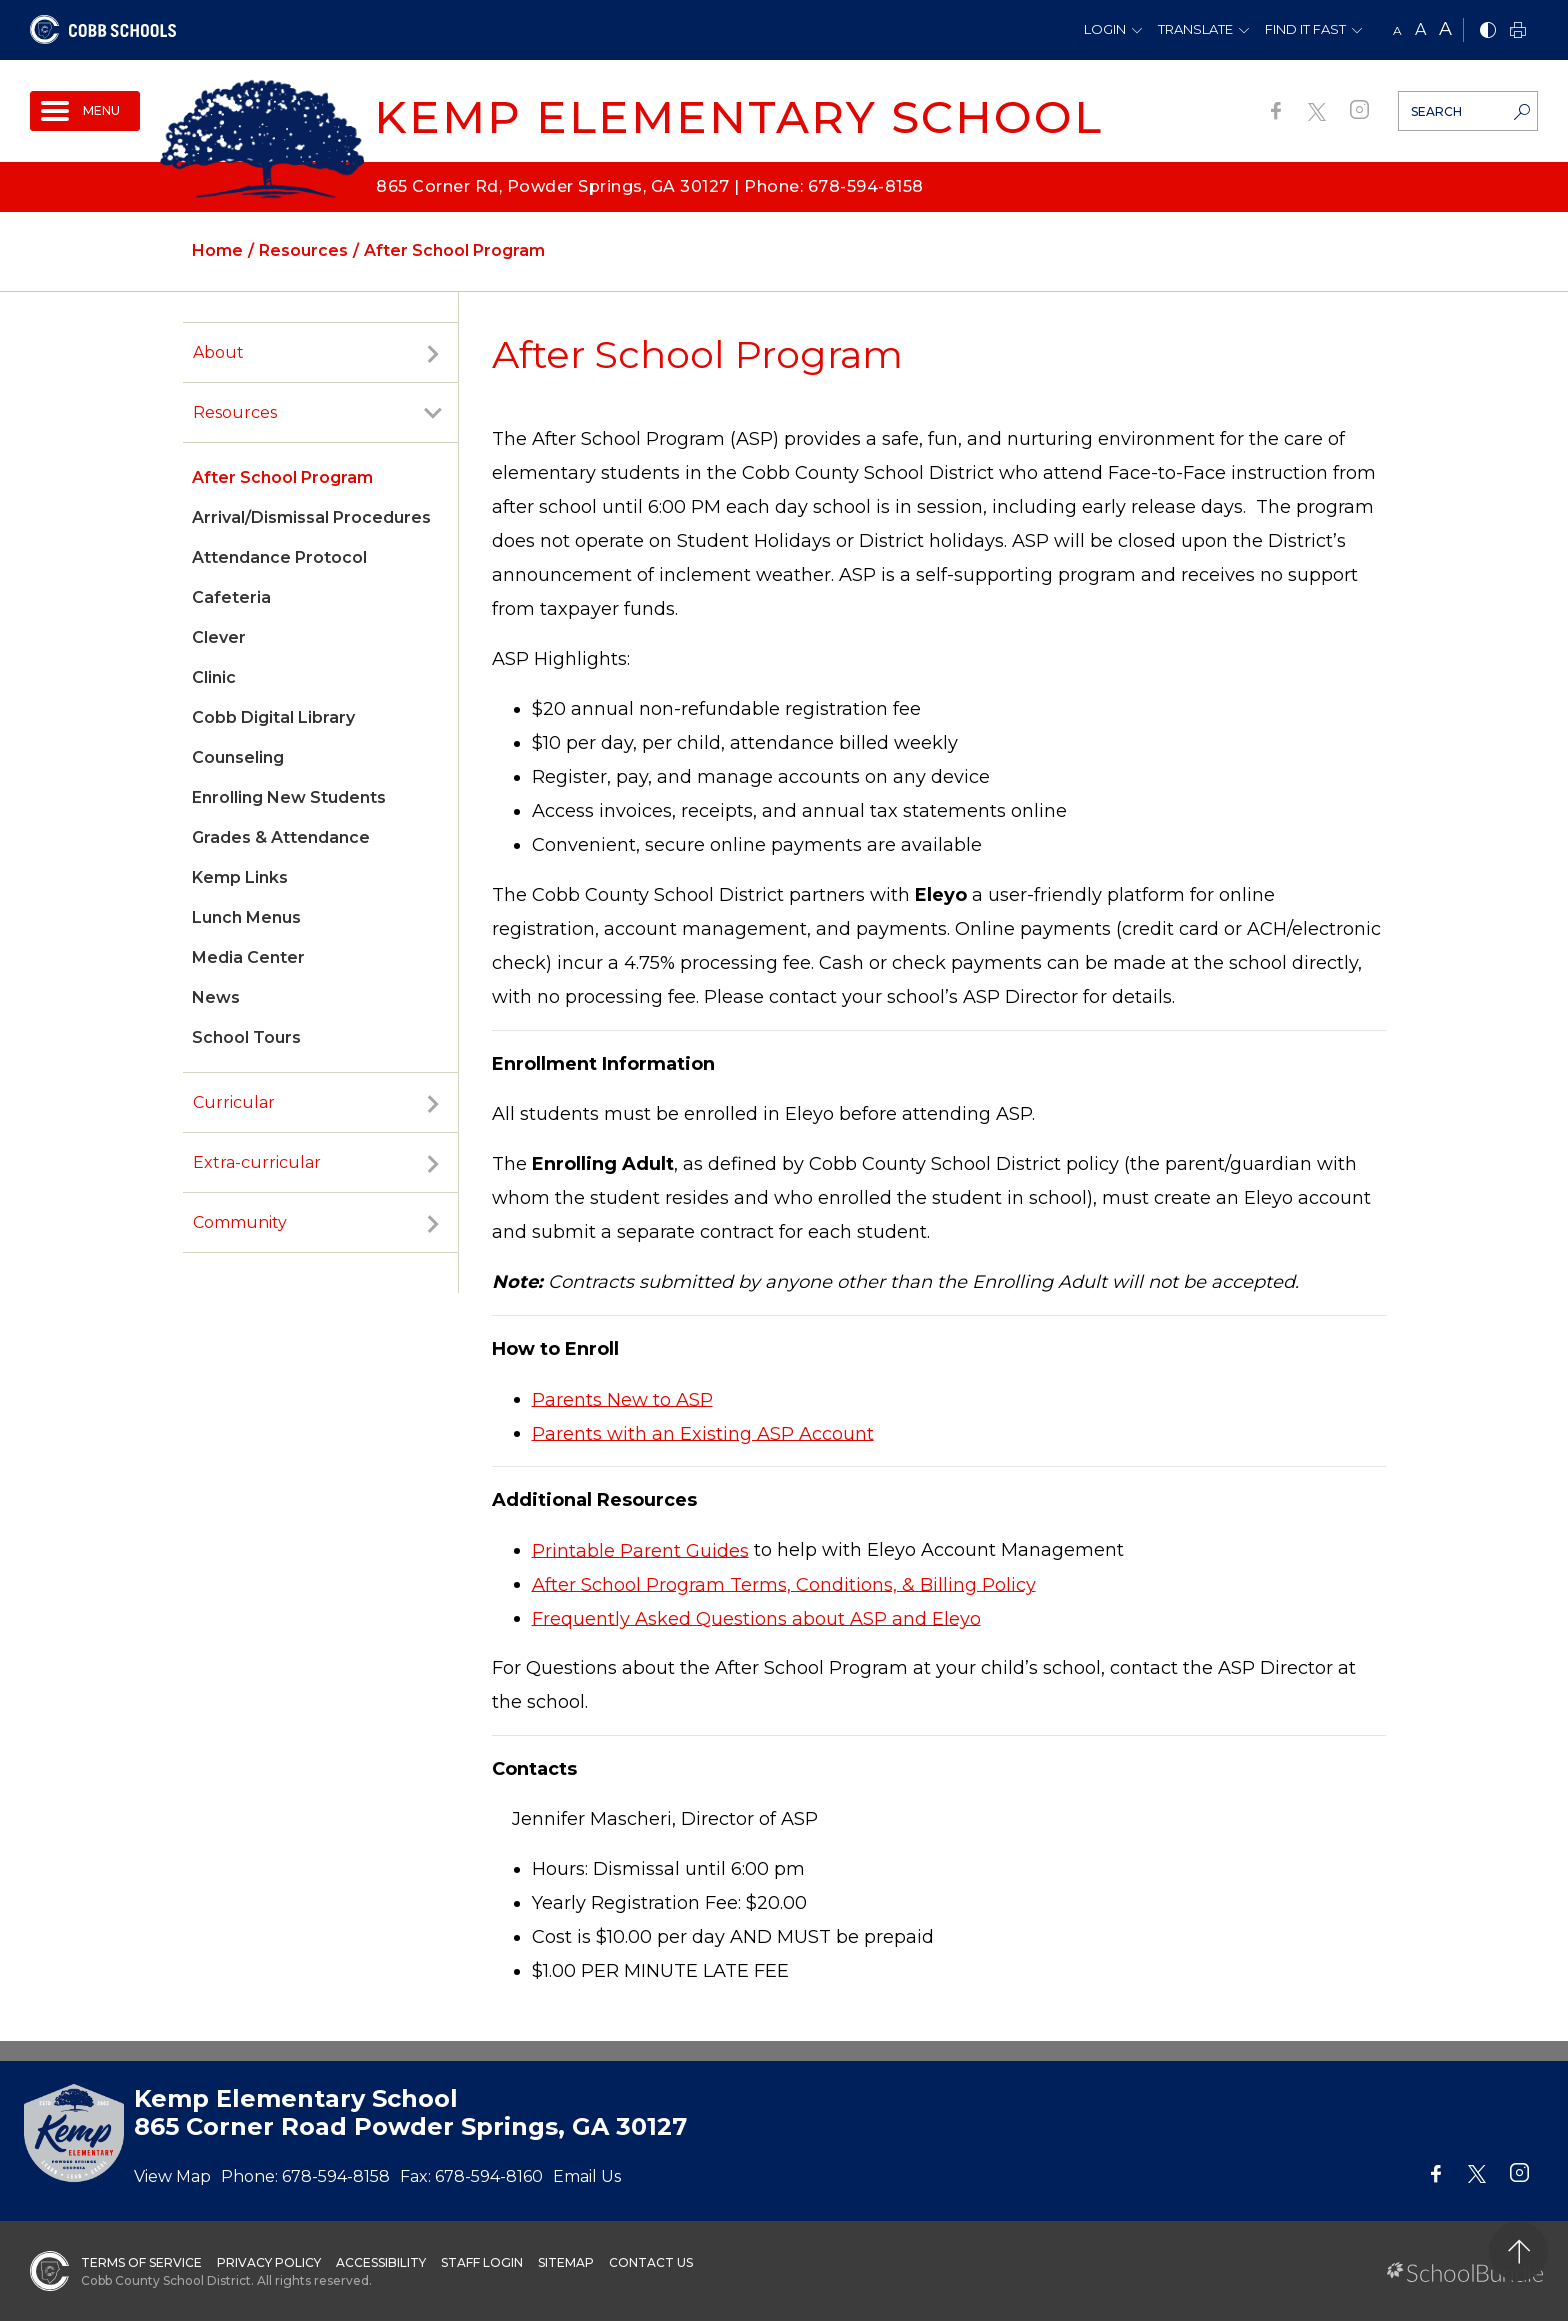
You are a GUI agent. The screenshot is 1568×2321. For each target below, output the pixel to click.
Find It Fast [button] (1305, 29)
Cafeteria (231, 597)
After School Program (282, 477)
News (216, 997)
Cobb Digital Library (273, 717)
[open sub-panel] (433, 353)
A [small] (1397, 30)
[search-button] (1522, 114)
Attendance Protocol (279, 557)
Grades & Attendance (281, 837)
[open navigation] (85, 111)
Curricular (234, 1102)
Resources (235, 412)
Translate (1195, 29)
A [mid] (1420, 29)
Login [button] (1105, 29)
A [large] (1445, 29)
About (218, 352)
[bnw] (1488, 31)
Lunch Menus (246, 917)
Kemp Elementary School (738, 116)
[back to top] (1518, 2251)
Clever (219, 637)
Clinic (214, 677)
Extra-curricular (257, 1162)
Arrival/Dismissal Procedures (311, 517)
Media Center (248, 957)
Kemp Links (240, 877)
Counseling (238, 757)
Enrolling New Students (289, 797)
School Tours (246, 1037)
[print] (1518, 31)
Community (240, 1222)
